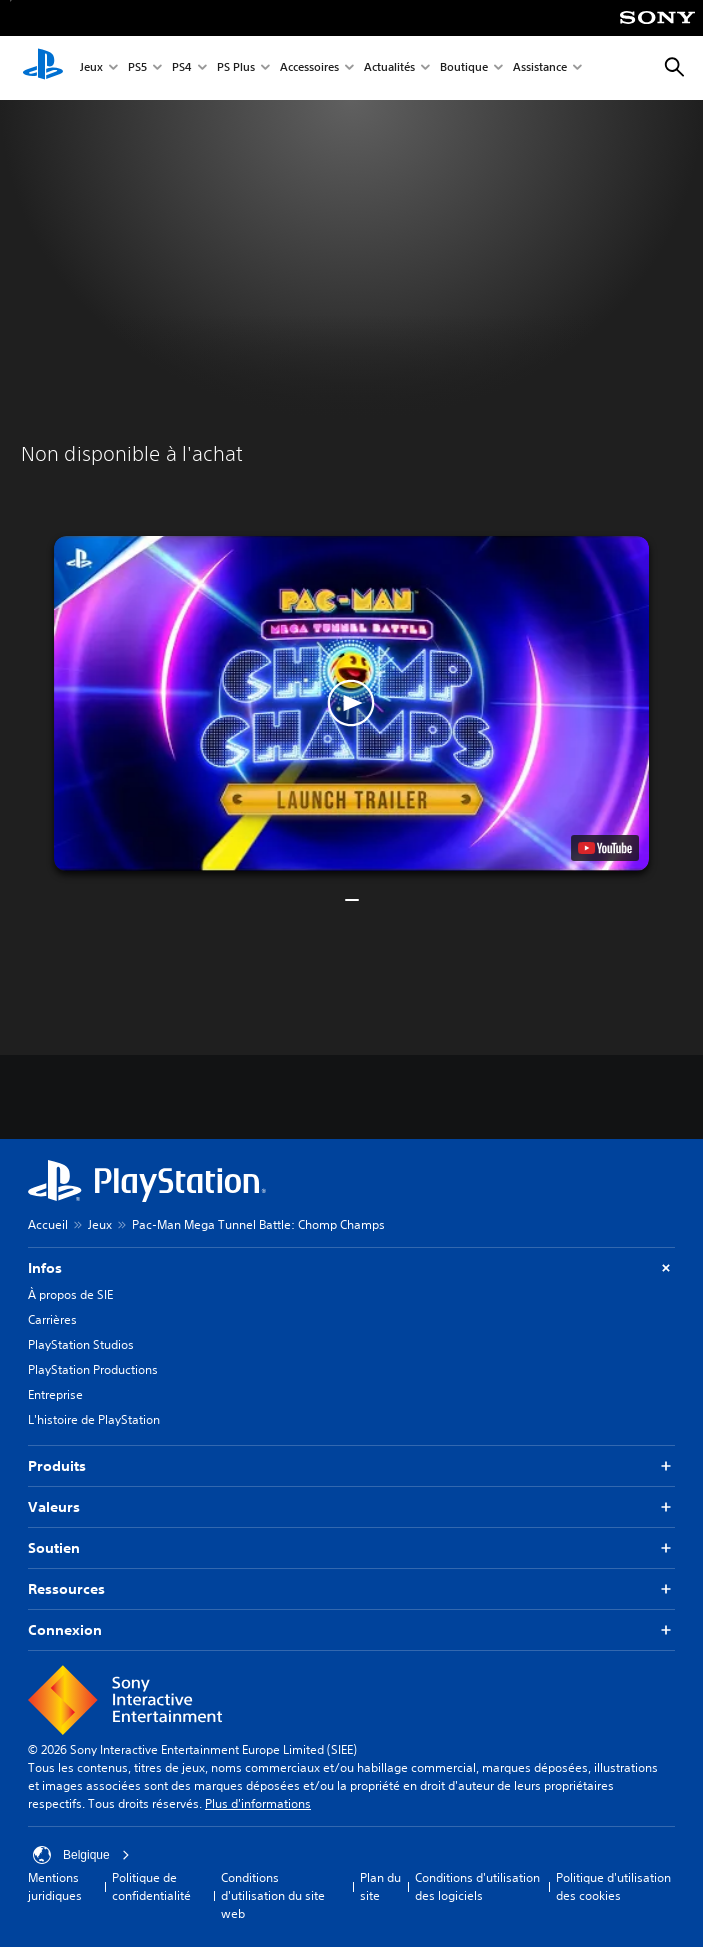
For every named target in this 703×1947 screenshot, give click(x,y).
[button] (351, 703)
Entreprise (55, 1394)
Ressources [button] (351, 1589)
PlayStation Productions (93, 1369)
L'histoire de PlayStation (94, 1419)
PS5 (137, 68)
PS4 (182, 68)
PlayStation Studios (81, 1344)
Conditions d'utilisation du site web (273, 1895)
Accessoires (309, 68)
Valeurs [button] (351, 1507)
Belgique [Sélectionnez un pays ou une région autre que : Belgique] (81, 1855)
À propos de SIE (70, 1294)
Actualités (389, 68)
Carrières (52, 1319)
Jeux (91, 68)
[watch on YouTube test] (605, 848)
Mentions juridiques (55, 1886)
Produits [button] (351, 1466)
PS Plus (236, 68)
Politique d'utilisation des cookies (613, 1886)
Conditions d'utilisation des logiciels (477, 1886)
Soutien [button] (351, 1548)
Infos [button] (351, 1268)
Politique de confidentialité (151, 1886)
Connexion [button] (351, 1630)
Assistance (540, 68)
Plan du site (380, 1886)
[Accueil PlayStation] (43, 68)
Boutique (464, 68)
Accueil (48, 1224)
